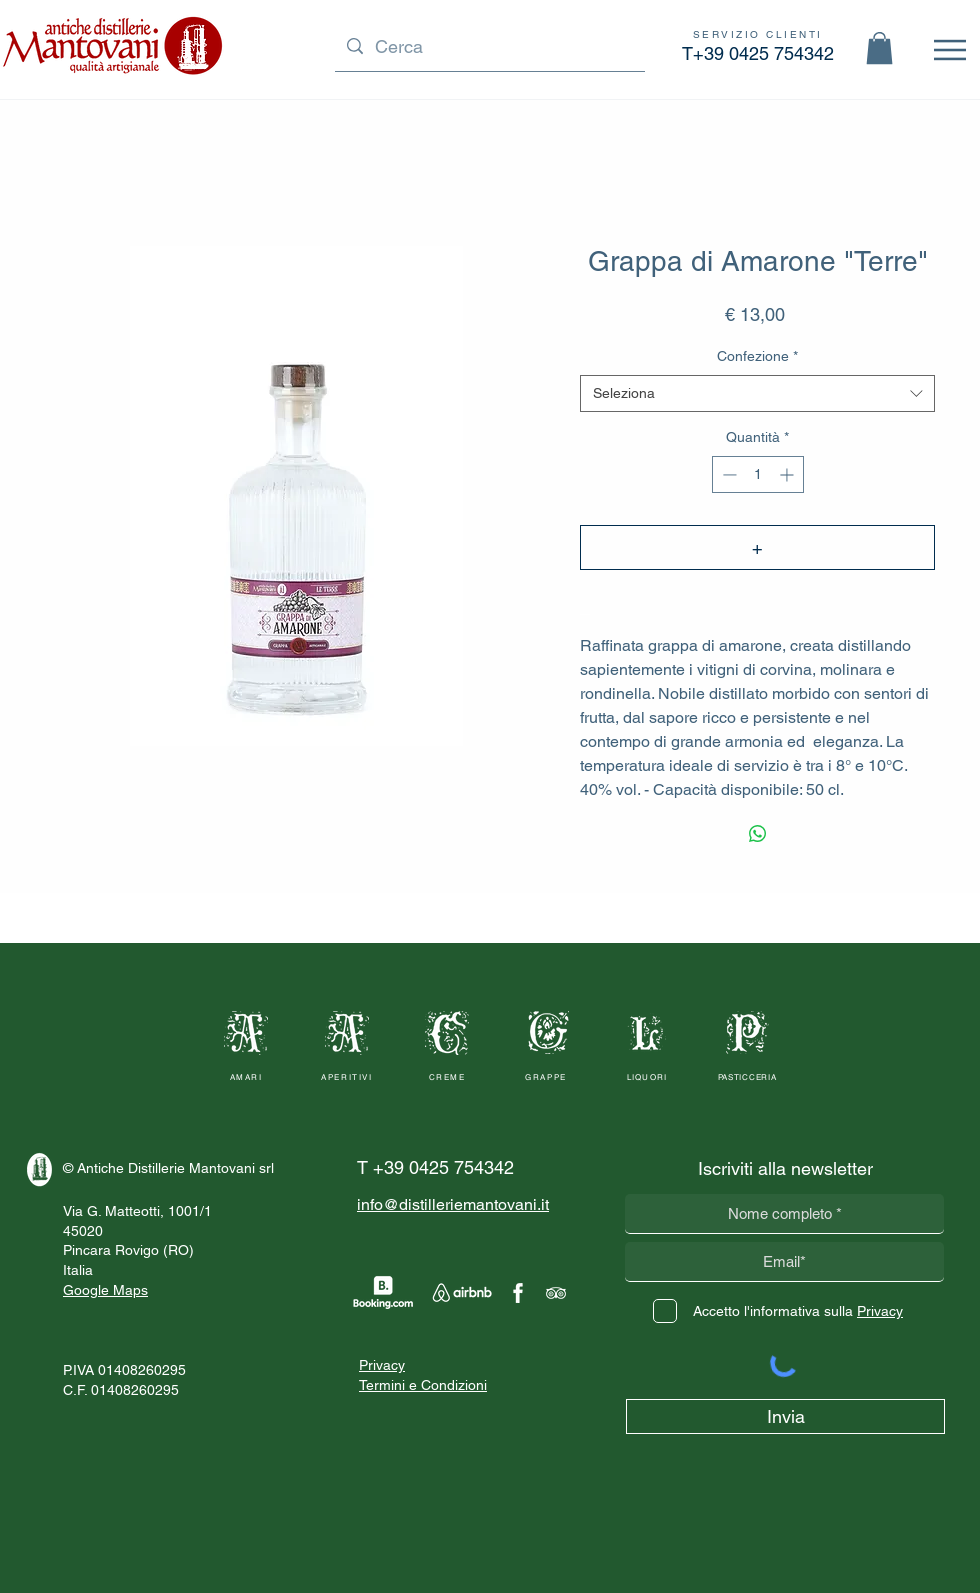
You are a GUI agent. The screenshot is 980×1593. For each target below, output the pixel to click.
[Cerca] (489, 46)
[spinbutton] (758, 474)
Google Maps (105, 1290)
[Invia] (785, 1416)
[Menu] (949, 49)
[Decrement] (727, 474)
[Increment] (788, 474)
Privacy (382, 1365)
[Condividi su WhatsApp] (758, 834)
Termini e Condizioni (423, 1385)
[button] (879, 48)
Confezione (757, 356)
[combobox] (757, 394)
